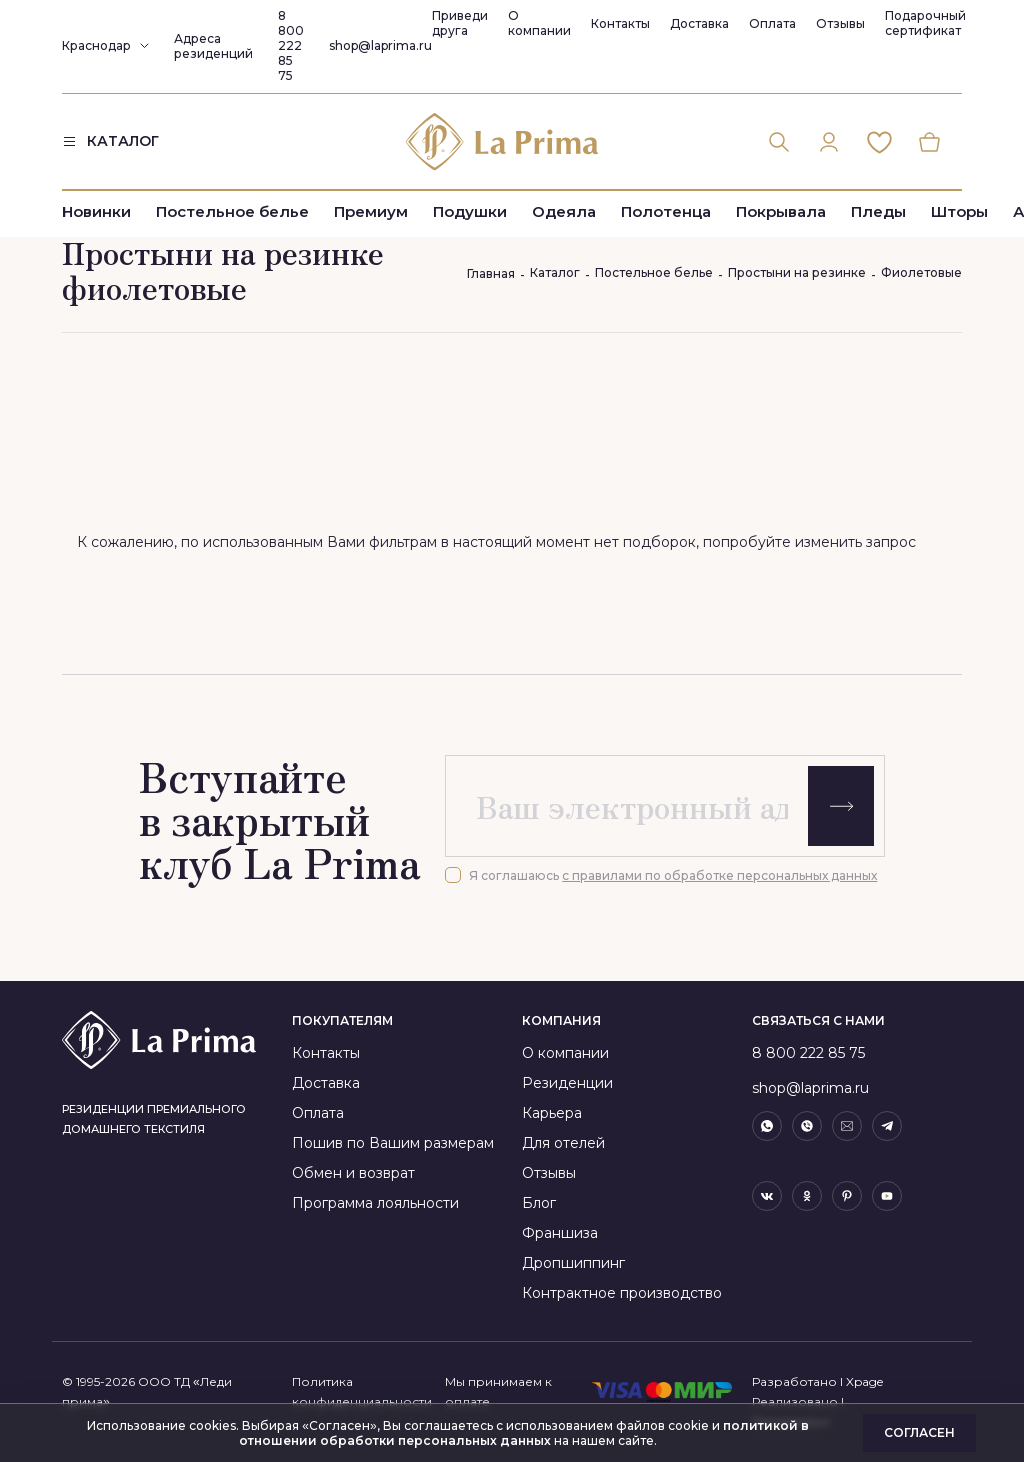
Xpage (864, 1381)
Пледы (878, 212)
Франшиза (560, 1233)
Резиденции (567, 1083)
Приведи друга (460, 23)
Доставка (699, 23)
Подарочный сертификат (925, 23)
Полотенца (666, 212)
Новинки (96, 212)
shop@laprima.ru (380, 45)
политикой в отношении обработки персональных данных (524, 1433)
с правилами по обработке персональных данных (719, 875)
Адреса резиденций (213, 46)
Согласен (919, 1432)
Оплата (772, 23)
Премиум (371, 212)
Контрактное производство (622, 1293)
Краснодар (96, 45)
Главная (491, 273)
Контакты (620, 23)
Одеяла (564, 212)
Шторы (959, 212)
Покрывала (781, 212)
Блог (539, 1203)
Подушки (470, 212)
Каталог (555, 272)
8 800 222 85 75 (291, 45)
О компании (539, 23)
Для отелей (563, 1143)
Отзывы (840, 23)
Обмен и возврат (353, 1173)
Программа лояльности (375, 1203)
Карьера (552, 1113)
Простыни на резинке (797, 272)
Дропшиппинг (573, 1263)
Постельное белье (232, 212)
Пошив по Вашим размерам (393, 1143)
